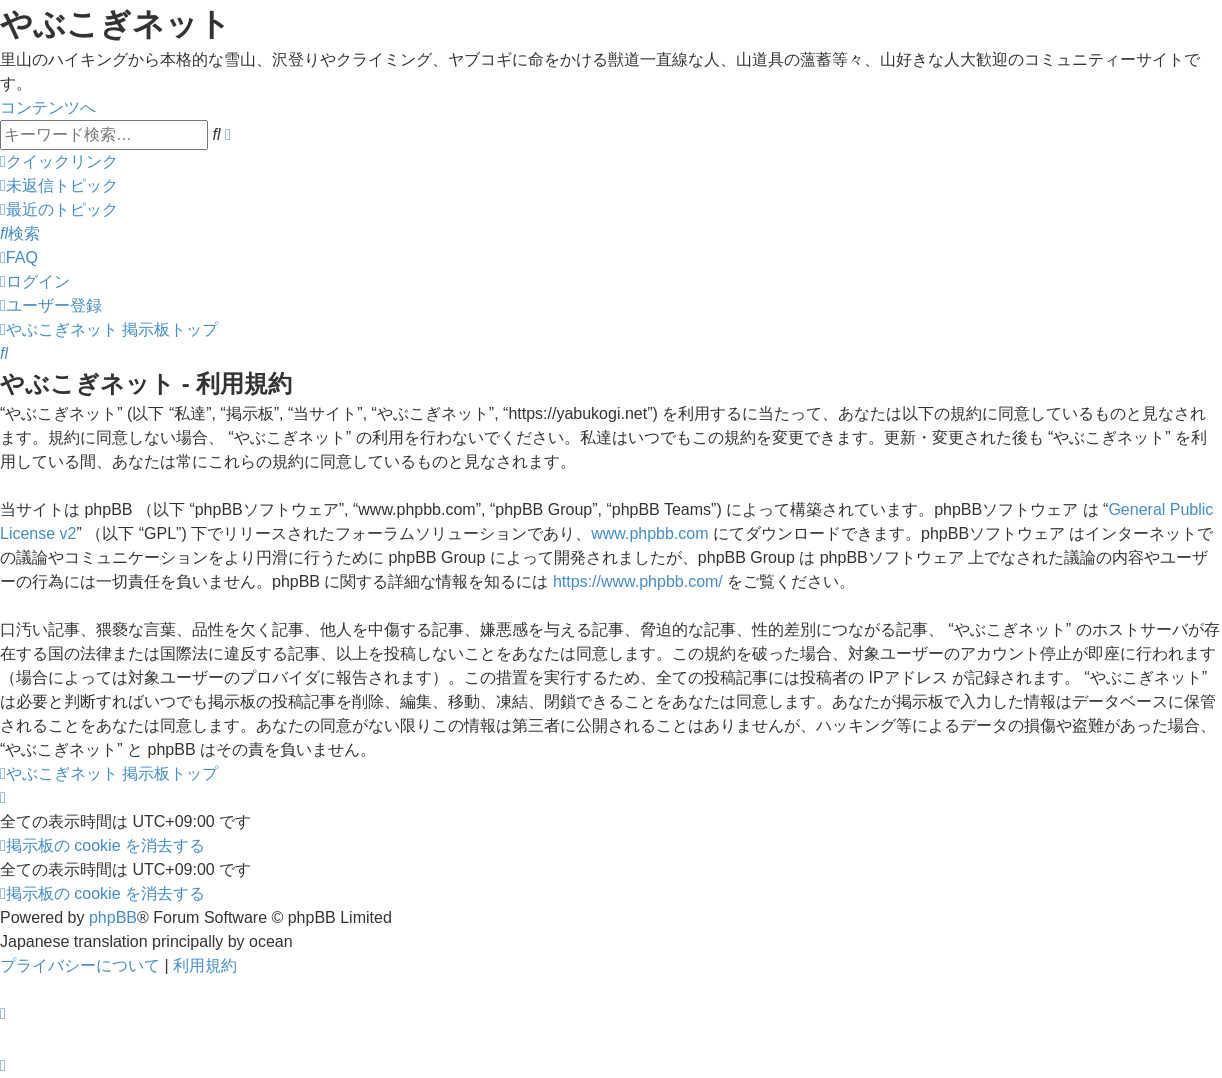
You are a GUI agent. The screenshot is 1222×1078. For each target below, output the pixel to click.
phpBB (113, 917)
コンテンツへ (48, 107)
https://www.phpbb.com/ (638, 581)
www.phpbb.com (649, 533)
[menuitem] (59, 185)
